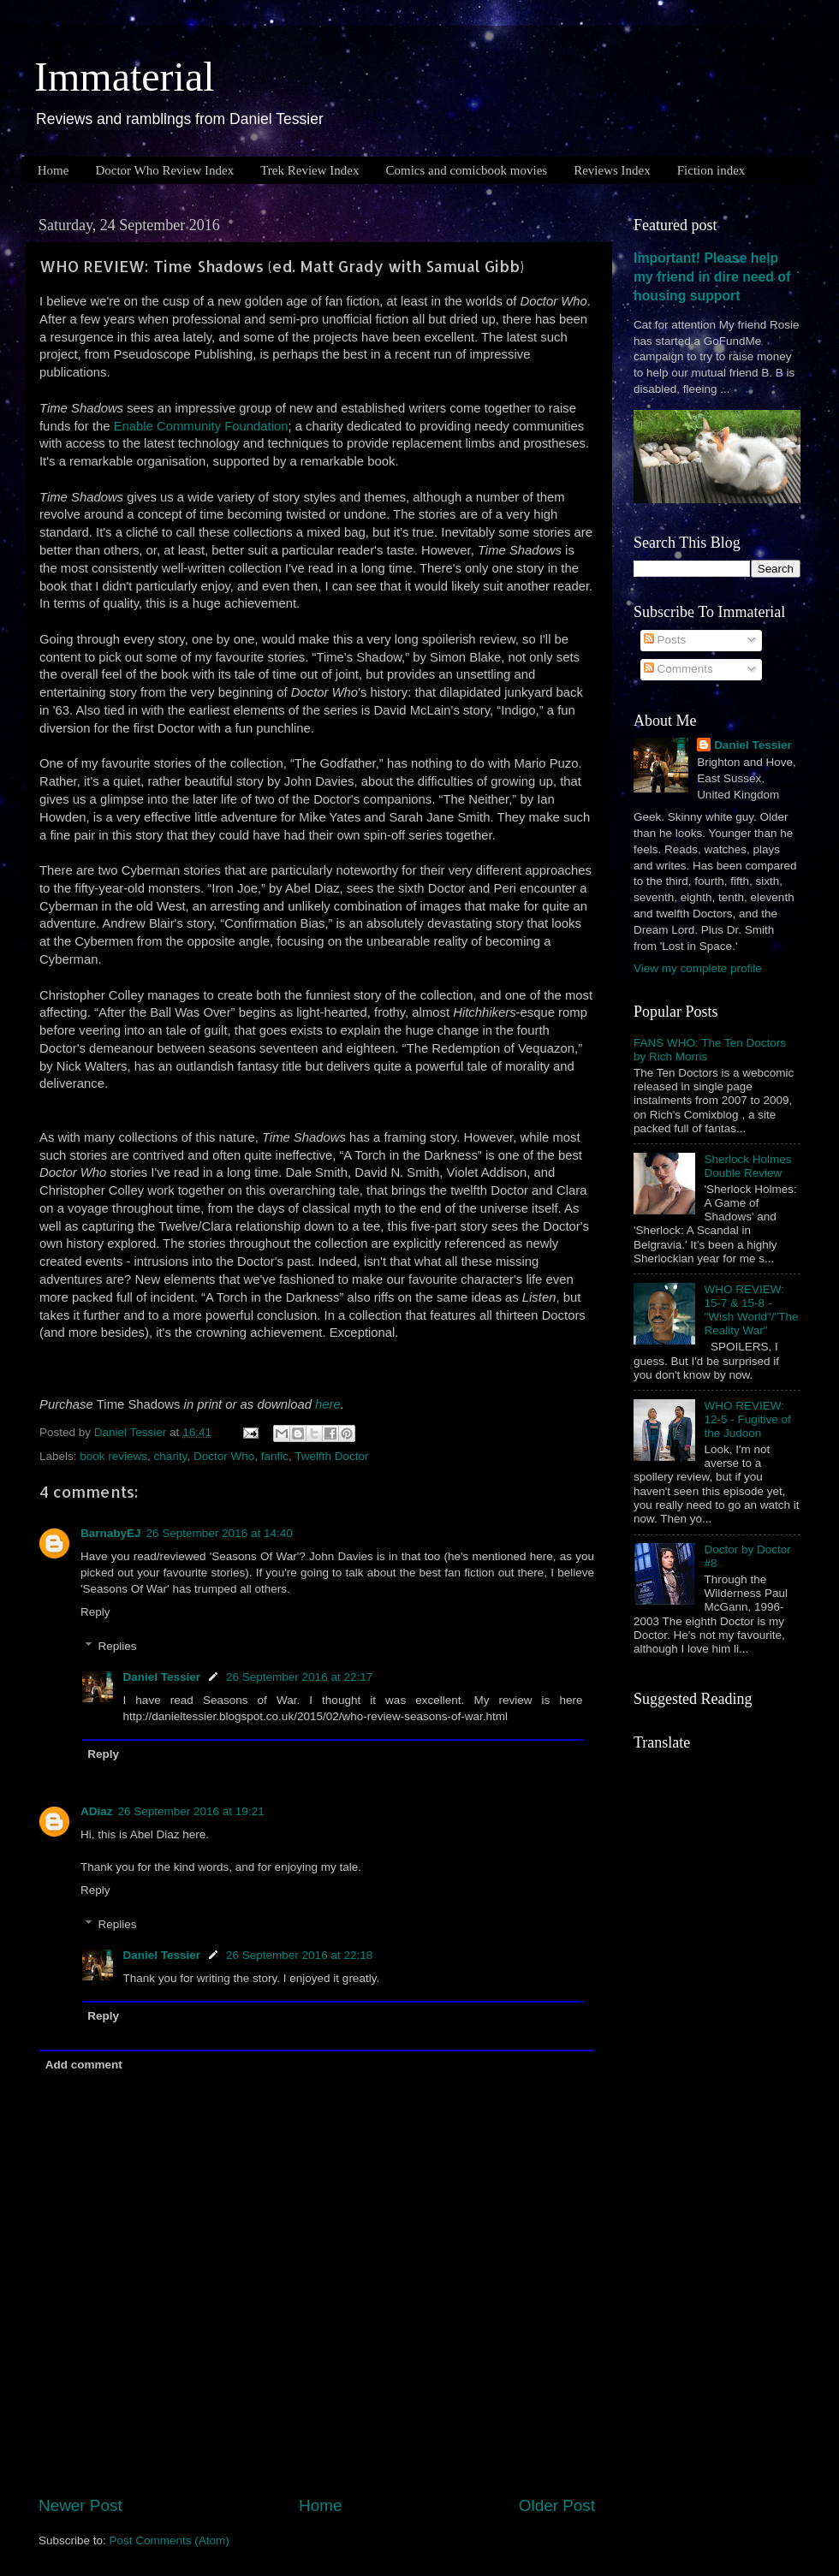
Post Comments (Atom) (169, 2540)
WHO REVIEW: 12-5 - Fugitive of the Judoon (747, 1419)
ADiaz (96, 1811)
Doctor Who (223, 1456)
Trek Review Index (309, 170)
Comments (678, 668)
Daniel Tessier (162, 1677)
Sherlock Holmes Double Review (747, 1166)
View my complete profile (698, 968)
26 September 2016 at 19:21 (191, 1811)
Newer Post (80, 2505)
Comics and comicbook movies (466, 170)
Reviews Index (612, 170)
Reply (95, 1612)
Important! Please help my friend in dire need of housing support (712, 277)
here (328, 1404)
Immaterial (124, 76)
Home (53, 170)
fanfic (275, 1456)
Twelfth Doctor (331, 1456)
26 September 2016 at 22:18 (299, 1955)
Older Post (557, 2505)
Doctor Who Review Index (164, 170)
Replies (117, 1646)
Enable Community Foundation (201, 426)
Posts (665, 639)
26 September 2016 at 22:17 (299, 1677)
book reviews (113, 1456)
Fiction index (711, 170)
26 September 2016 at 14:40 (219, 1533)
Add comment (83, 2064)
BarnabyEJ (110, 1533)
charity (170, 1456)
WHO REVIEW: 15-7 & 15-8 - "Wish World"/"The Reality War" (751, 1310)
